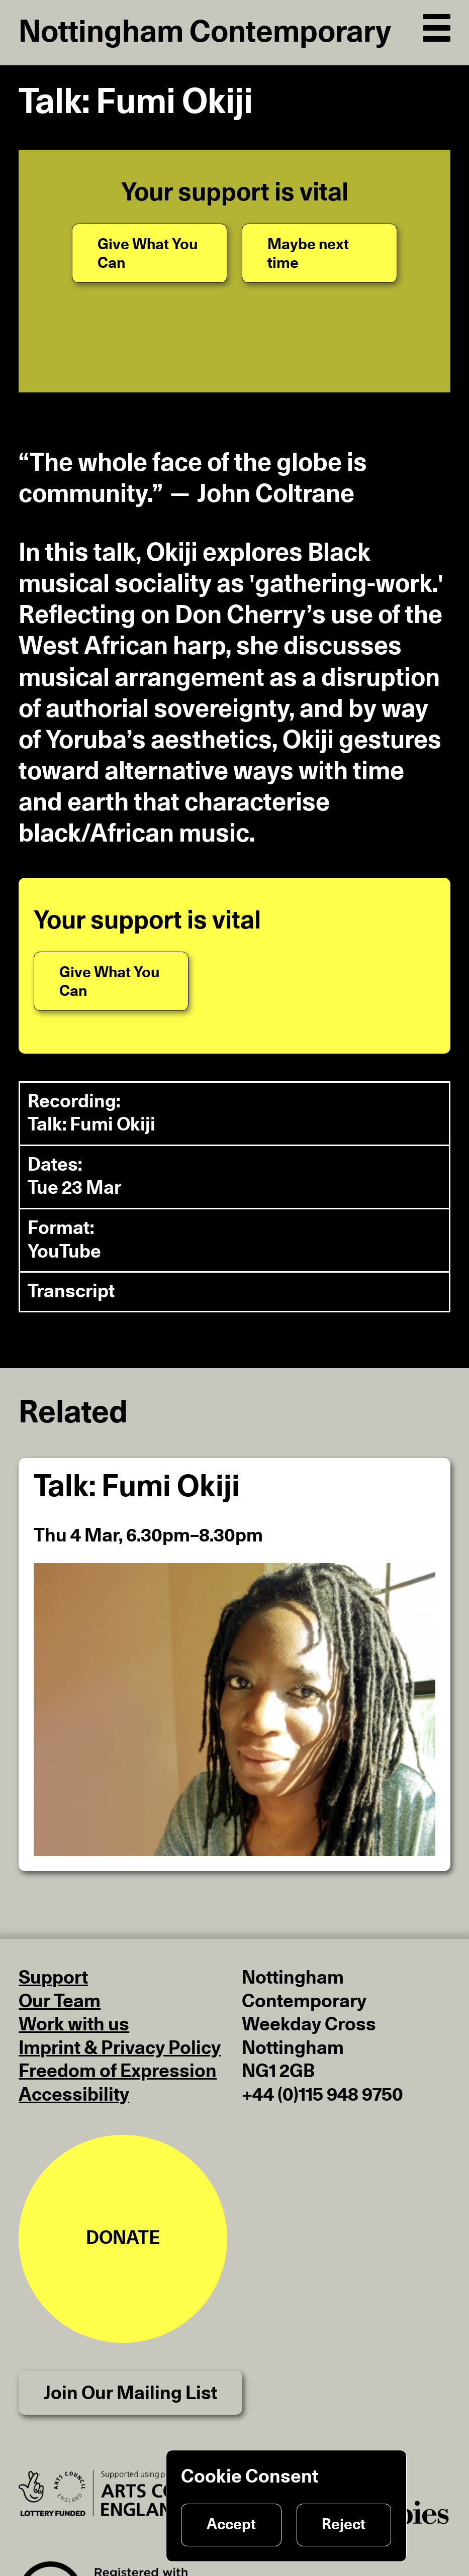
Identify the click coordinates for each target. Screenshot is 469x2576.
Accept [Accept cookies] (231, 2524)
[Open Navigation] (436, 25)
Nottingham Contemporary (205, 33)
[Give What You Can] (149, 253)
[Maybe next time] (319, 253)
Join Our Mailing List (130, 2393)
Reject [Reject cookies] (343, 2524)
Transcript (71, 1291)
